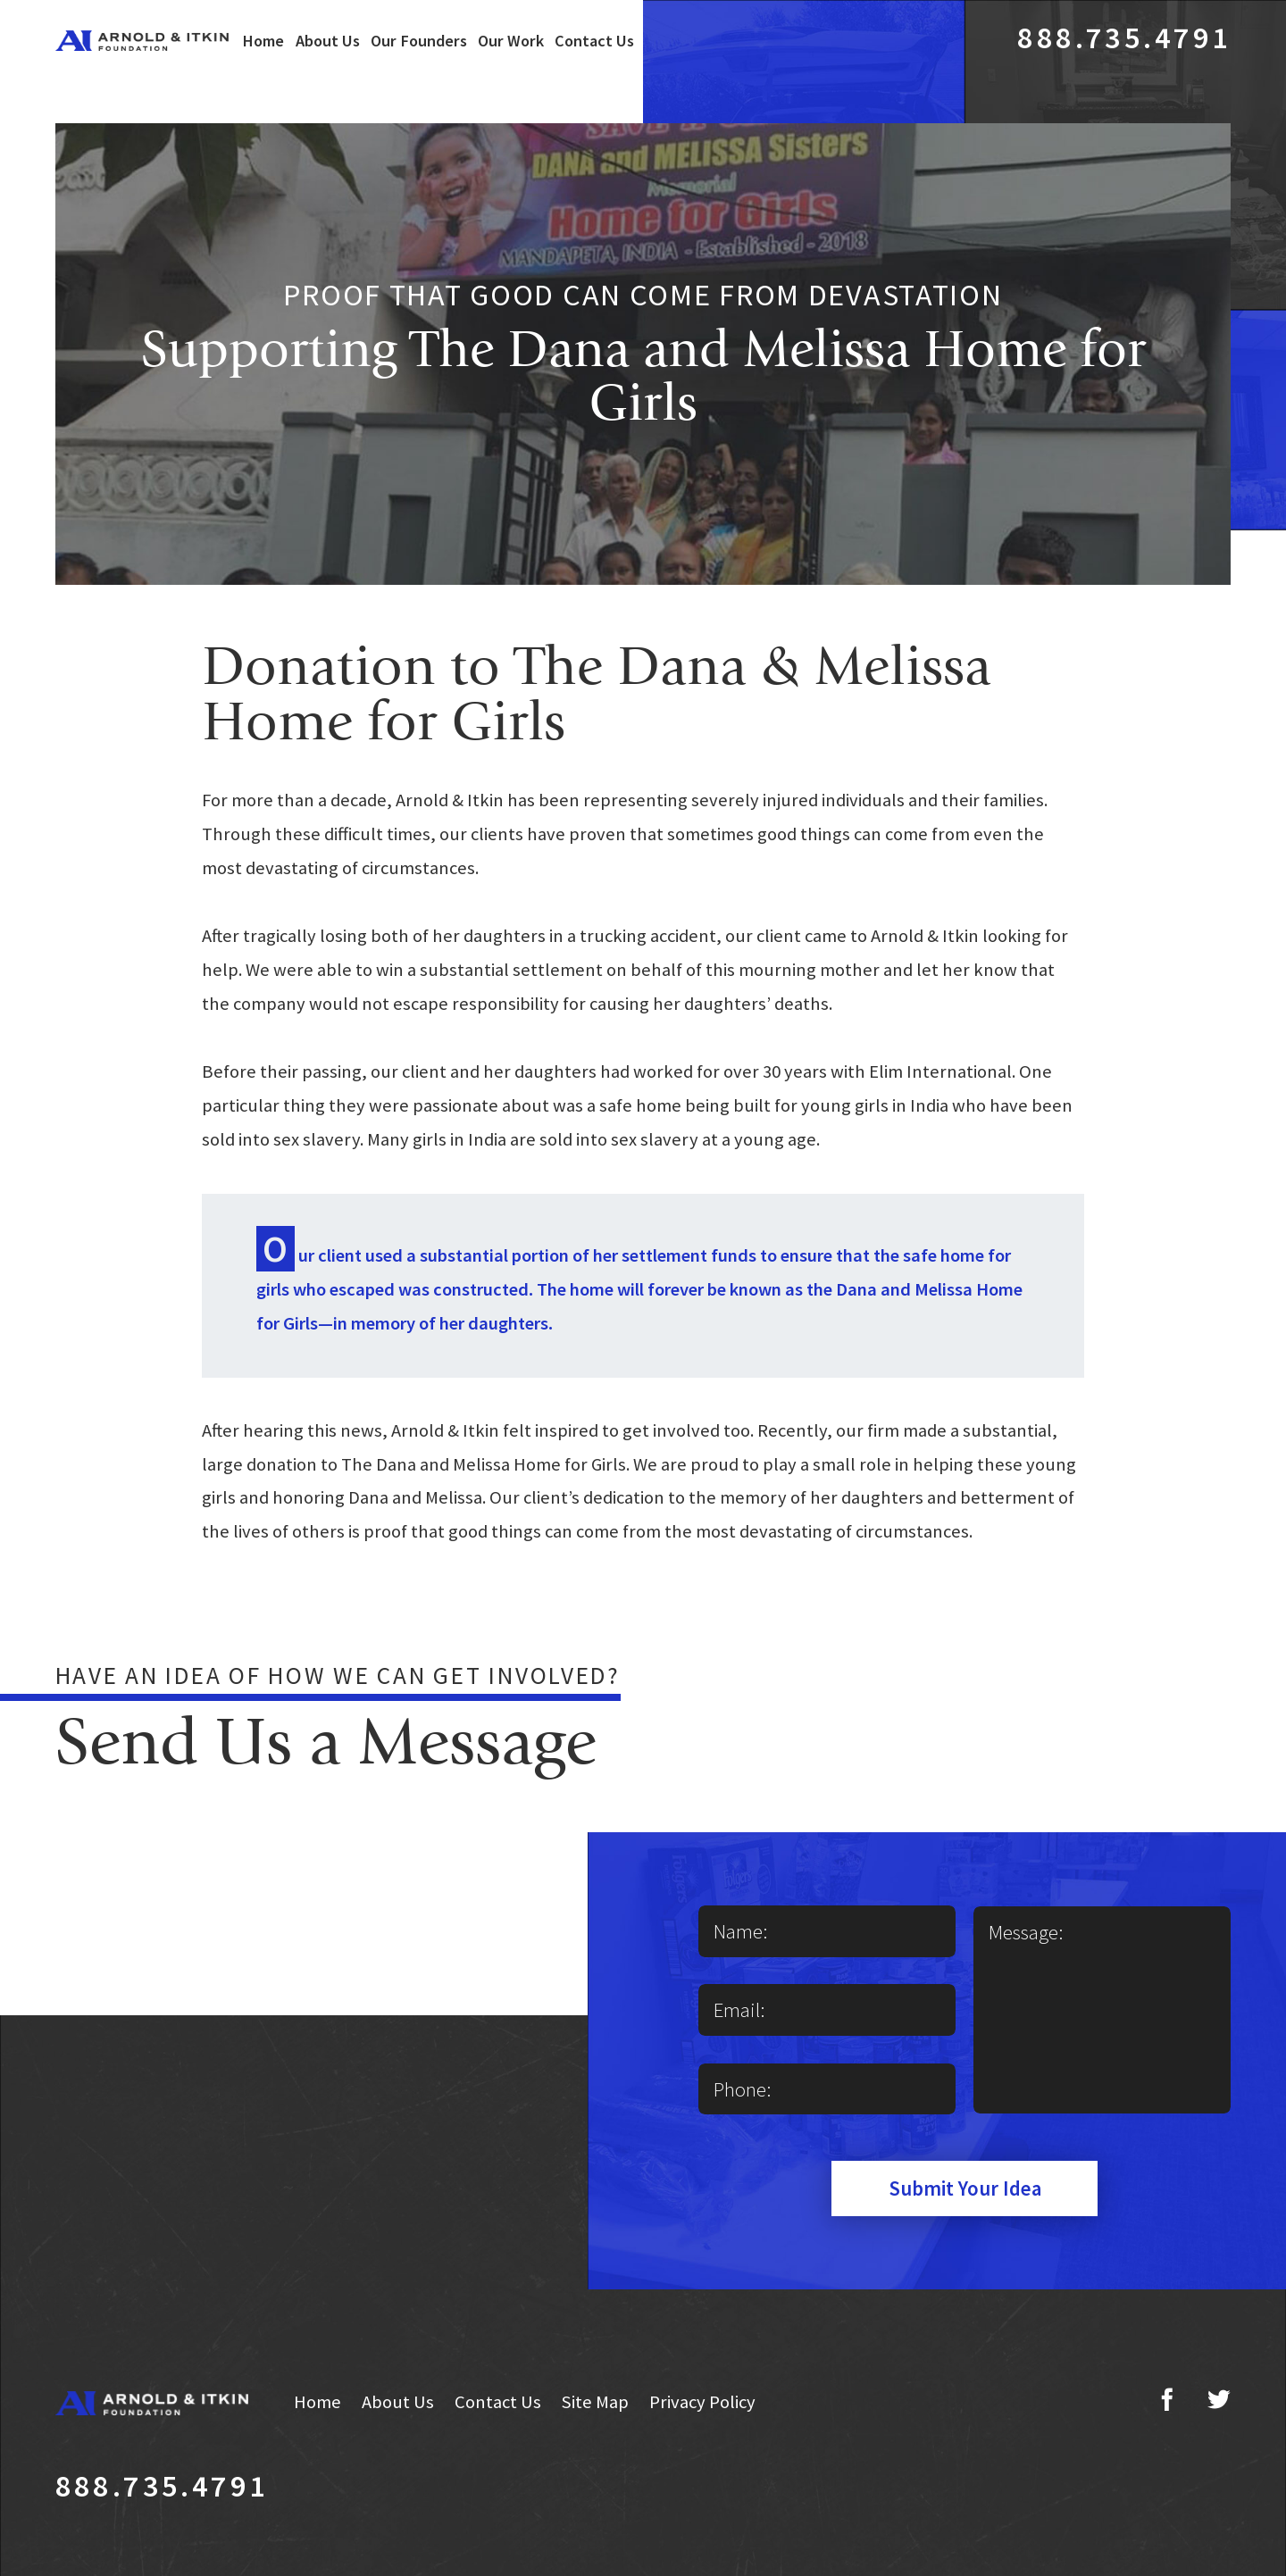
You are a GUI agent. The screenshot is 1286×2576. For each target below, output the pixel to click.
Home (263, 40)
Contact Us (594, 40)
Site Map (595, 2401)
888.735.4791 (1124, 37)
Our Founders (419, 40)
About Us (328, 40)
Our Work (511, 40)
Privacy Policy (702, 2401)
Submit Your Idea (965, 2188)
